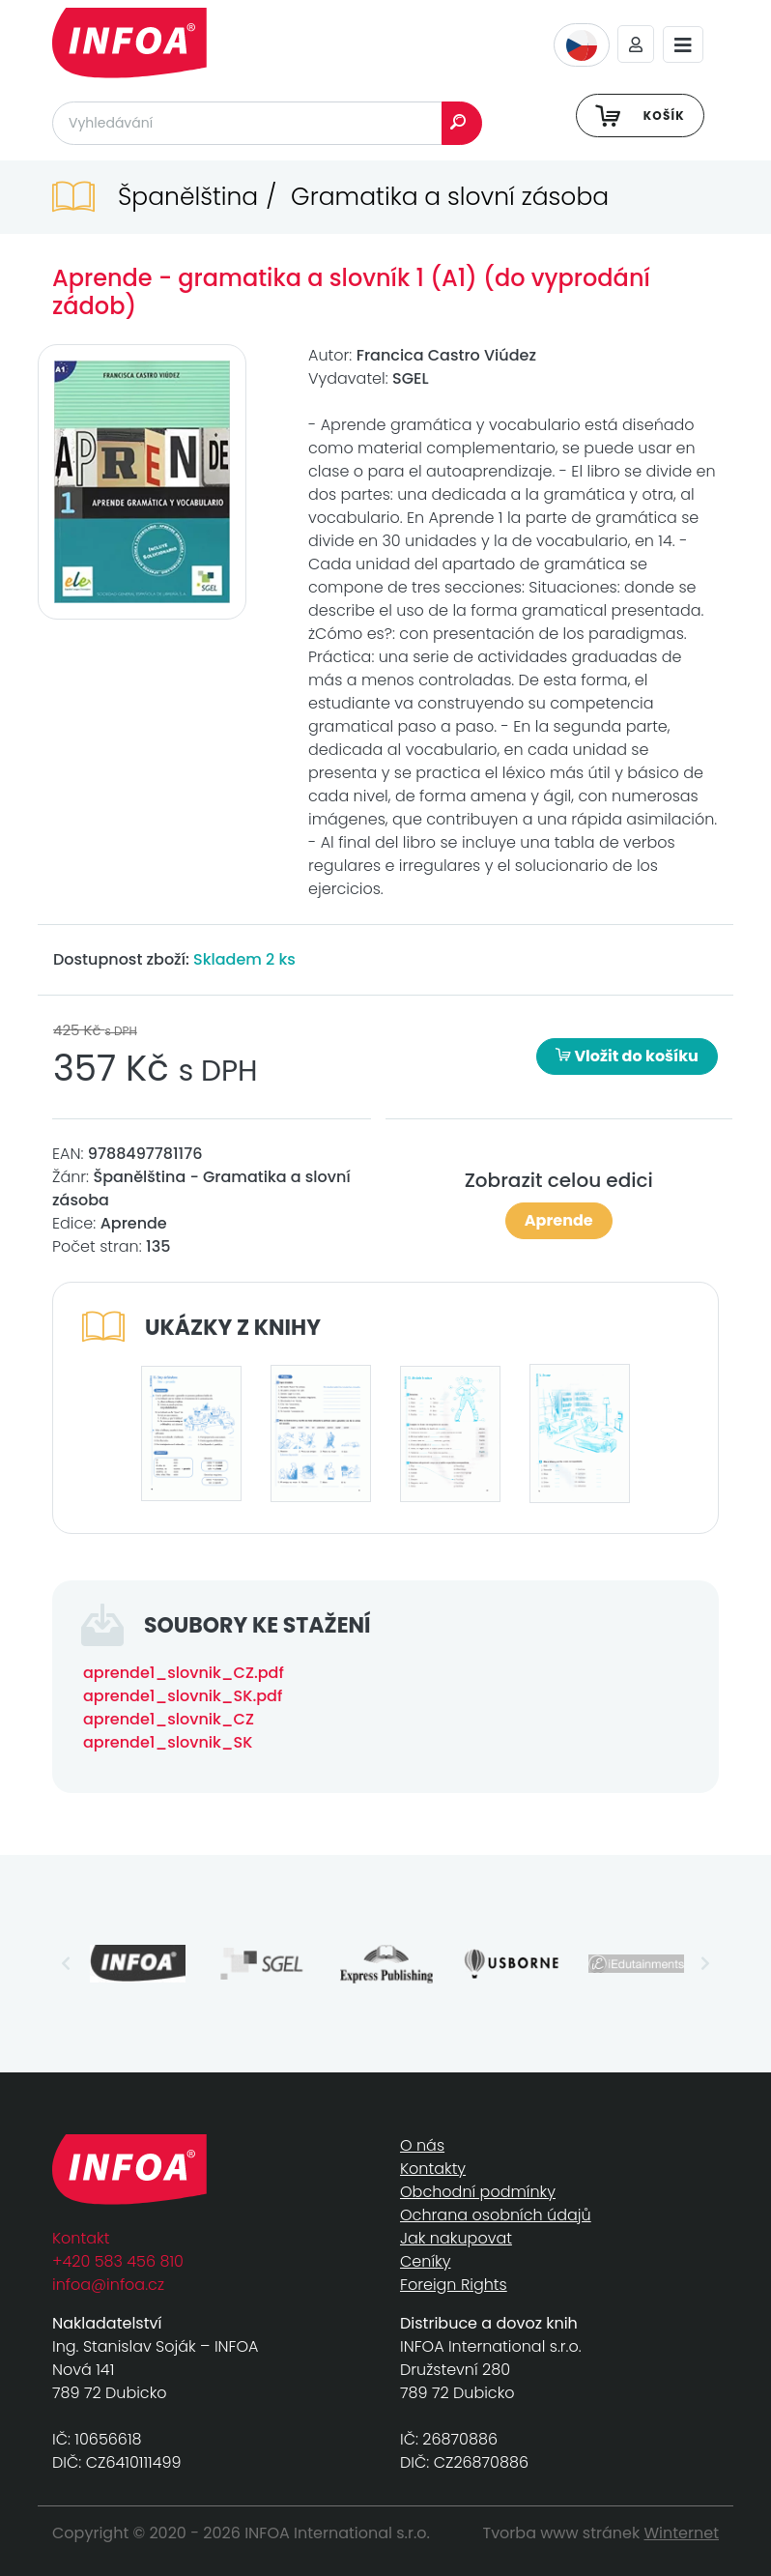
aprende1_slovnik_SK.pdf (182, 1696)
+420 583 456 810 (118, 2261)
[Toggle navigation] (683, 45)
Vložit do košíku (627, 1056)
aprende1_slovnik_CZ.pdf (183, 1673)
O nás (422, 2145)
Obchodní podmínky (478, 2192)
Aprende (559, 1220)
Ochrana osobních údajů (495, 2215)
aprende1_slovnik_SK (167, 1742)
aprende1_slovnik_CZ (168, 1719)
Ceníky (425, 2261)
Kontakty (433, 2168)
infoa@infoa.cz (108, 2284)
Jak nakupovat (456, 2238)
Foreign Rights (453, 2284)
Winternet (682, 2533)
